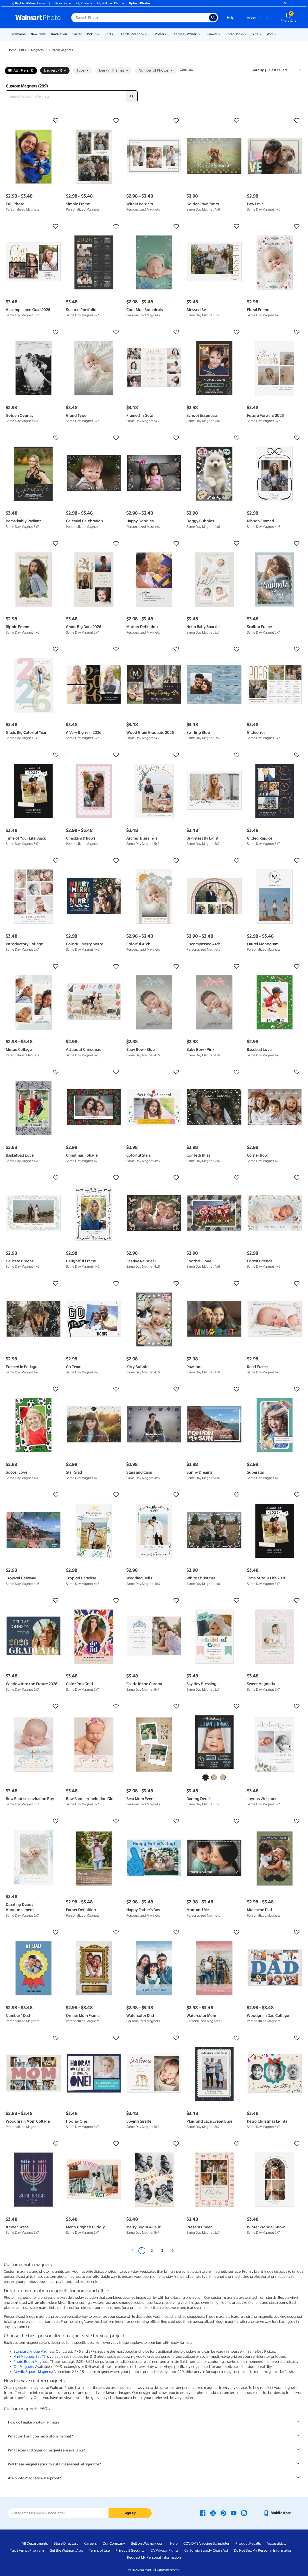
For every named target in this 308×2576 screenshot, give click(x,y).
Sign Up (130, 2513)
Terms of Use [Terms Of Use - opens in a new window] (99, 2550)
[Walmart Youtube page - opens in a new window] (234, 2513)
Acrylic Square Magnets (32, 2372)
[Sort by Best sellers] (285, 70)
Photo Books (235, 34)
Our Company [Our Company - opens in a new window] (114, 2543)
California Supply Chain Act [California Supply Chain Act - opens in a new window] (206, 2550)
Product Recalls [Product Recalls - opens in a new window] (248, 2543)
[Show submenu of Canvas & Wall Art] (199, 34)
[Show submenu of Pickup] (98, 34)
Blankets (212, 34)
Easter (77, 34)
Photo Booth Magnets (31, 2361)
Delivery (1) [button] (55, 70)
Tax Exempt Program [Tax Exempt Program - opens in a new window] (27, 2550)
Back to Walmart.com (28, 3)
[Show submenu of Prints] (115, 34)
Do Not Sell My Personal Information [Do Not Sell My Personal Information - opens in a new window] (263, 2550)
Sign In (288, 3)
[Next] (173, 2250)
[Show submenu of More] (275, 34)
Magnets (37, 50)
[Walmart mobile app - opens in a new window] (277, 2513)
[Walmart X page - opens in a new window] (213, 2513)
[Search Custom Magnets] (66, 96)
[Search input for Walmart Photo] (140, 17)
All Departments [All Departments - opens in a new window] (35, 2543)
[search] (132, 96)
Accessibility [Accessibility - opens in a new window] (277, 2543)
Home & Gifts (17, 50)
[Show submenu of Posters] (168, 34)
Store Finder (62, 3)
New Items (38, 34)
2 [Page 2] (152, 2250)
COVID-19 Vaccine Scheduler (206, 2543)
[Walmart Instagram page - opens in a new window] (244, 2513)
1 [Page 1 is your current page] (141, 2250)
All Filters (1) (20, 70)
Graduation (59, 34)
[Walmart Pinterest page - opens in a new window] (223, 2513)
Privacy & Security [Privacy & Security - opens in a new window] (130, 2550)
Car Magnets (23, 2366)
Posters (160, 34)
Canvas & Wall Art (186, 34)
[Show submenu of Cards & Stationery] (149, 34)
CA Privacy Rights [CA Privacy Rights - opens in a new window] (164, 2550)
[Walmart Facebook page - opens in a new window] (202, 2513)
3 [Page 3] (162, 2250)
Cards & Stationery (134, 34)
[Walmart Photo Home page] (38, 18)
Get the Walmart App (66, 2550)
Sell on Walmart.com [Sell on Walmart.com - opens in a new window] (147, 2543)
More (270, 34)
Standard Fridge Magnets (33, 2351)
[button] (33, 121)
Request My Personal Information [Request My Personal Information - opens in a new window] (154, 2557)
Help (230, 17)
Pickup (91, 34)
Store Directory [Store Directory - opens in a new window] (66, 2543)
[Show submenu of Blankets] (219, 34)
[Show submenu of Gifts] (260, 34)
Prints (109, 34)
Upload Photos (139, 3)
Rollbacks (19, 34)
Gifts (255, 34)
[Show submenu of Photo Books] (245, 34)
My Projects (84, 3)
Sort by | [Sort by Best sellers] (259, 70)
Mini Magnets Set (27, 2356)
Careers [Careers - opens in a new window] (90, 2543)
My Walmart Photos (110, 3)
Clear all (186, 69)
